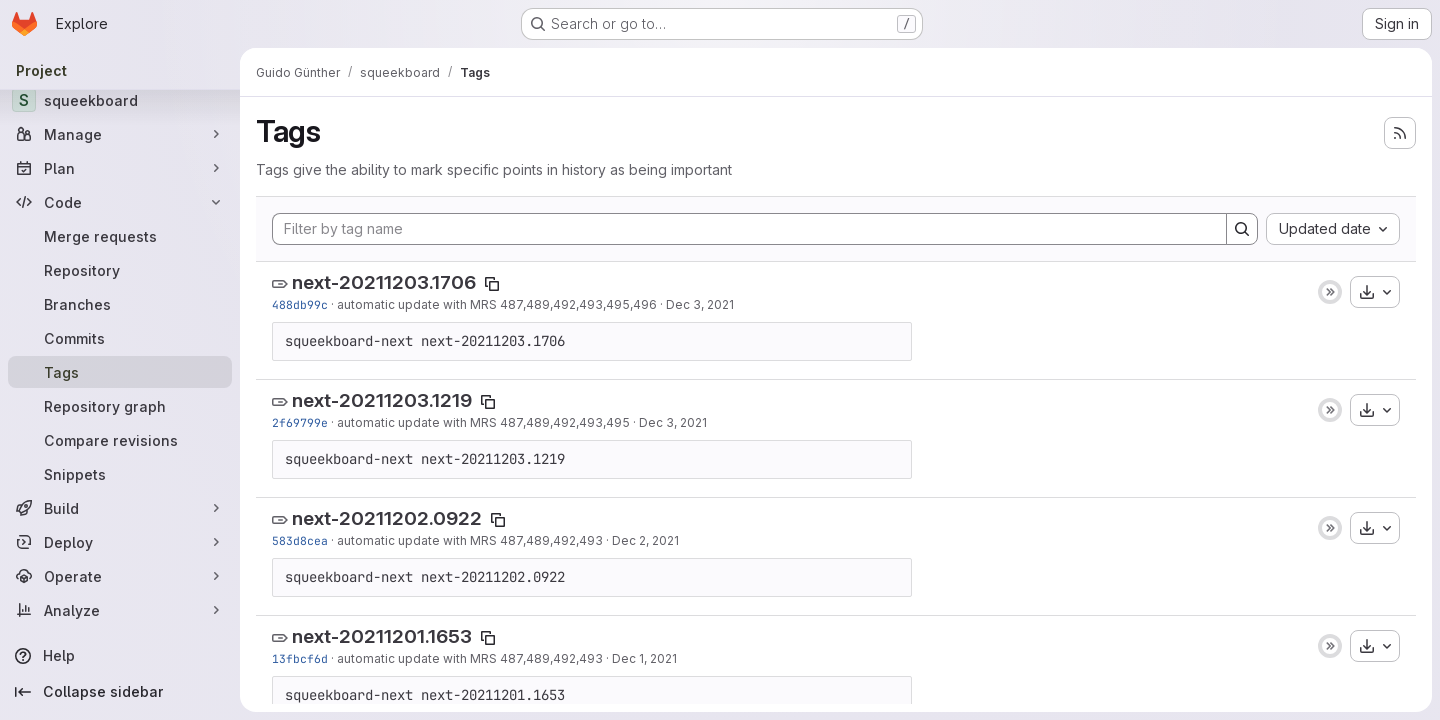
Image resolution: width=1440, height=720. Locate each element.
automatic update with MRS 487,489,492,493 (470, 540)
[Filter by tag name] (749, 229)
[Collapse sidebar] (120, 692)
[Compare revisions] (120, 440)
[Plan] (120, 168)
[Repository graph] (120, 406)
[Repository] (120, 270)
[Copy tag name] (492, 284)
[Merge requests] (120, 236)
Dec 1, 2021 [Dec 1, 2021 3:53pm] (644, 658)
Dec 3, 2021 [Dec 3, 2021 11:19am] (673, 422)
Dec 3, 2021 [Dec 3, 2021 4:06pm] (700, 304)
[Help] (120, 656)
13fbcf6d (300, 658)
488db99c (300, 304)
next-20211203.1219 (382, 400)
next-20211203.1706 (384, 282)
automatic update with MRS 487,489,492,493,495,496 (497, 304)
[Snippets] (120, 474)
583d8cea (300, 540)
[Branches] (120, 304)
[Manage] (120, 134)
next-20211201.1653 (382, 636)
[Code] (120, 202)
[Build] (120, 508)
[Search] (1242, 229)
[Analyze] (120, 610)
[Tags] (120, 372)
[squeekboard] (120, 100)
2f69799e (300, 422)
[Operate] (120, 576)
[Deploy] (120, 542)
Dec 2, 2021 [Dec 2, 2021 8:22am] (645, 540)
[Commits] (120, 338)
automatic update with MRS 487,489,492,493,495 (483, 422)
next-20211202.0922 (387, 518)
